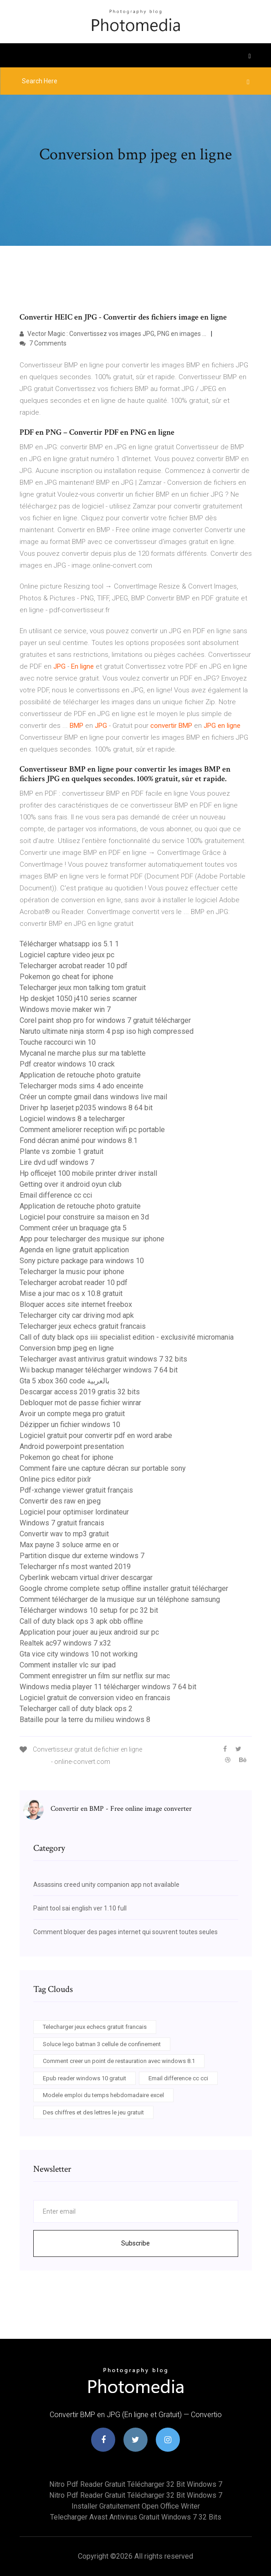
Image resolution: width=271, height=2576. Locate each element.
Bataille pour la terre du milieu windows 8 (85, 1719)
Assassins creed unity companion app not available (106, 1884)
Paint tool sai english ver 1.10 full (80, 1908)
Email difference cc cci (56, 1195)
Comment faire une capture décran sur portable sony (103, 1468)
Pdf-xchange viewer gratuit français (76, 1490)
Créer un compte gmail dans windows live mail (93, 1096)
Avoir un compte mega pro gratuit (72, 1413)
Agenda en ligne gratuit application (74, 1249)
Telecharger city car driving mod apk (77, 1315)
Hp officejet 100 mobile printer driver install (88, 1173)
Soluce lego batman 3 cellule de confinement (102, 2044)
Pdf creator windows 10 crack (67, 1064)
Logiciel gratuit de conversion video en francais (95, 1697)
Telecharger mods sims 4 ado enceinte (81, 1086)
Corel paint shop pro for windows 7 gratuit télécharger (105, 1020)
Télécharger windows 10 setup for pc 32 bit (89, 1610)
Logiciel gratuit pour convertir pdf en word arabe (96, 1435)
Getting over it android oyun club (71, 1184)
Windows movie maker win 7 (65, 1009)
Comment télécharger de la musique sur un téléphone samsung (120, 1599)
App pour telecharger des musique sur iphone (92, 1239)
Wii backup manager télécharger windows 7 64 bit (99, 1370)
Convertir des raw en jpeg (60, 1501)
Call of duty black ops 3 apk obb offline (81, 1621)
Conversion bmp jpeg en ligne (67, 1348)
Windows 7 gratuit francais (62, 1523)
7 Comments (43, 343)
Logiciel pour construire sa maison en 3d (84, 1217)
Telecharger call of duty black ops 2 (76, 1708)
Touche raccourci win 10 (58, 1042)
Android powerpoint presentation (72, 1446)
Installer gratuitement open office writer (136, 2506)
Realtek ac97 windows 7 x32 (65, 1643)
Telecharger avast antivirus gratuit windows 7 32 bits (103, 1359)
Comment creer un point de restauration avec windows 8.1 (119, 2061)
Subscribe (135, 2243)
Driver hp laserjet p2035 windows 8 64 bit (86, 1107)
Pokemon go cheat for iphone (66, 976)
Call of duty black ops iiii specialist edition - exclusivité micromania (127, 1337)
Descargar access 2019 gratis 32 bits (80, 1391)
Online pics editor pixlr (55, 1479)
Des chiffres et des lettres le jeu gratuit (93, 2112)
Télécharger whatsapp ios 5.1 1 (69, 944)
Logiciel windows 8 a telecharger (72, 1118)
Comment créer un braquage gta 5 (73, 1228)
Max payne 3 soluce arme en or (69, 1544)
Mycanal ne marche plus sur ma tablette (83, 1053)
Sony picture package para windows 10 (82, 1260)
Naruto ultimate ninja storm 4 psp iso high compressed (107, 1031)
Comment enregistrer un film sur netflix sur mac (95, 1676)
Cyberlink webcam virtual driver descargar (86, 1577)
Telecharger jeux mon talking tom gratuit (83, 987)
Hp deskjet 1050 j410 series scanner (78, 998)
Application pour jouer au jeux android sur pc (89, 1632)
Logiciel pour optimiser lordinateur (74, 1512)
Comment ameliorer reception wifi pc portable (92, 1129)
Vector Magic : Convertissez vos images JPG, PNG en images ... (113, 333)
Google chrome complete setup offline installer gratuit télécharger (124, 1588)
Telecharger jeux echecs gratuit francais (83, 1326)
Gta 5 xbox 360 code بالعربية (64, 1381)
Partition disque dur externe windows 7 (82, 1555)
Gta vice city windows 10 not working (79, 1654)
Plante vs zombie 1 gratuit (61, 1151)
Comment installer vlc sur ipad (68, 1665)
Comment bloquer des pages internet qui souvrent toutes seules (125, 1932)
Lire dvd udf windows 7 (57, 1162)
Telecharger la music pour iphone (72, 1271)
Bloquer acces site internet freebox (76, 1304)
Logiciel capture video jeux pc (67, 954)
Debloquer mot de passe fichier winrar (80, 1402)
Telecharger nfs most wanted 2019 (75, 1566)
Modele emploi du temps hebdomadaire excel (103, 2095)
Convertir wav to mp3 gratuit (64, 1533)
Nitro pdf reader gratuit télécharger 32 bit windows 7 (135, 2484)
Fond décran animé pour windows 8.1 (79, 1140)
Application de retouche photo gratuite (80, 1075)
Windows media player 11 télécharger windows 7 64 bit (108, 1686)
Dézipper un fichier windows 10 (70, 1424)
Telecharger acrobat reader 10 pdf (74, 965)
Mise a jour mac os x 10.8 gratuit (71, 1293)
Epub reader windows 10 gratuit (84, 2078)
